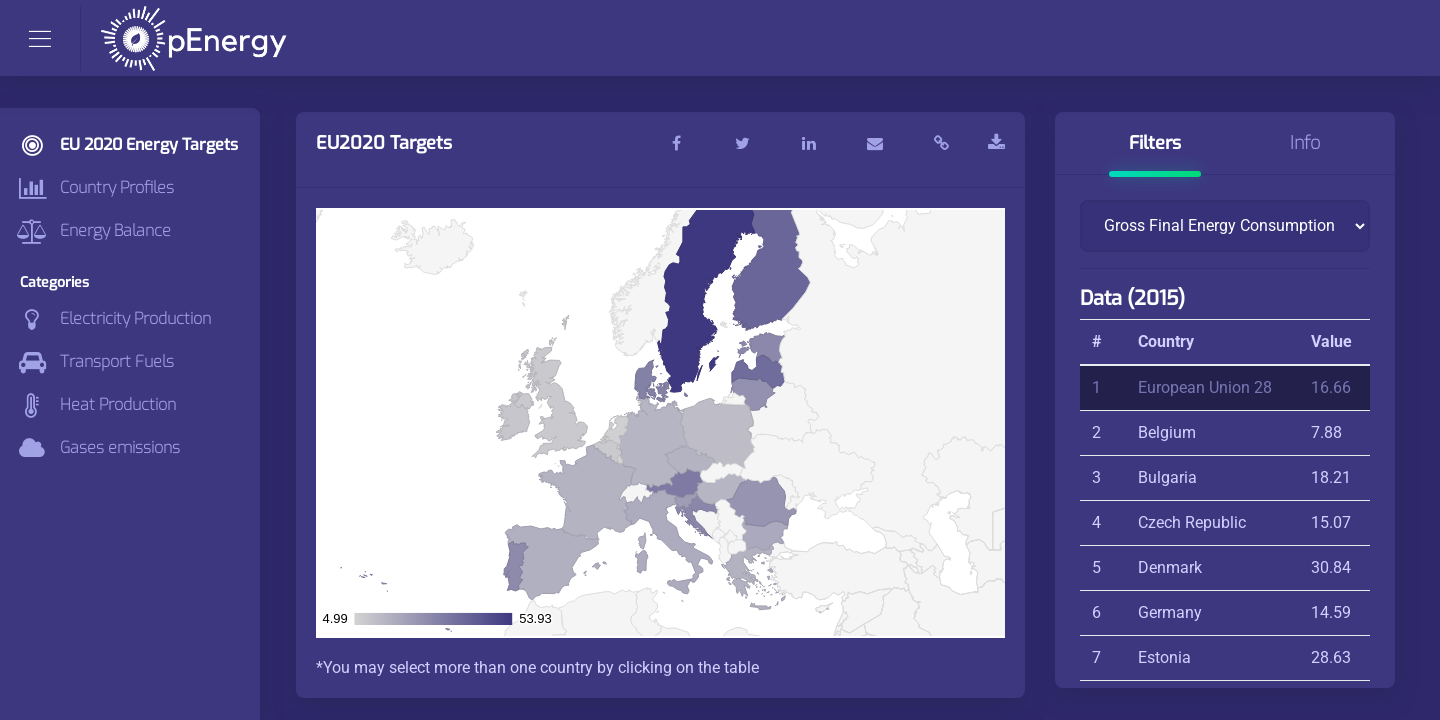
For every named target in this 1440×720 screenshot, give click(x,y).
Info (1305, 143)
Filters (1155, 143)
